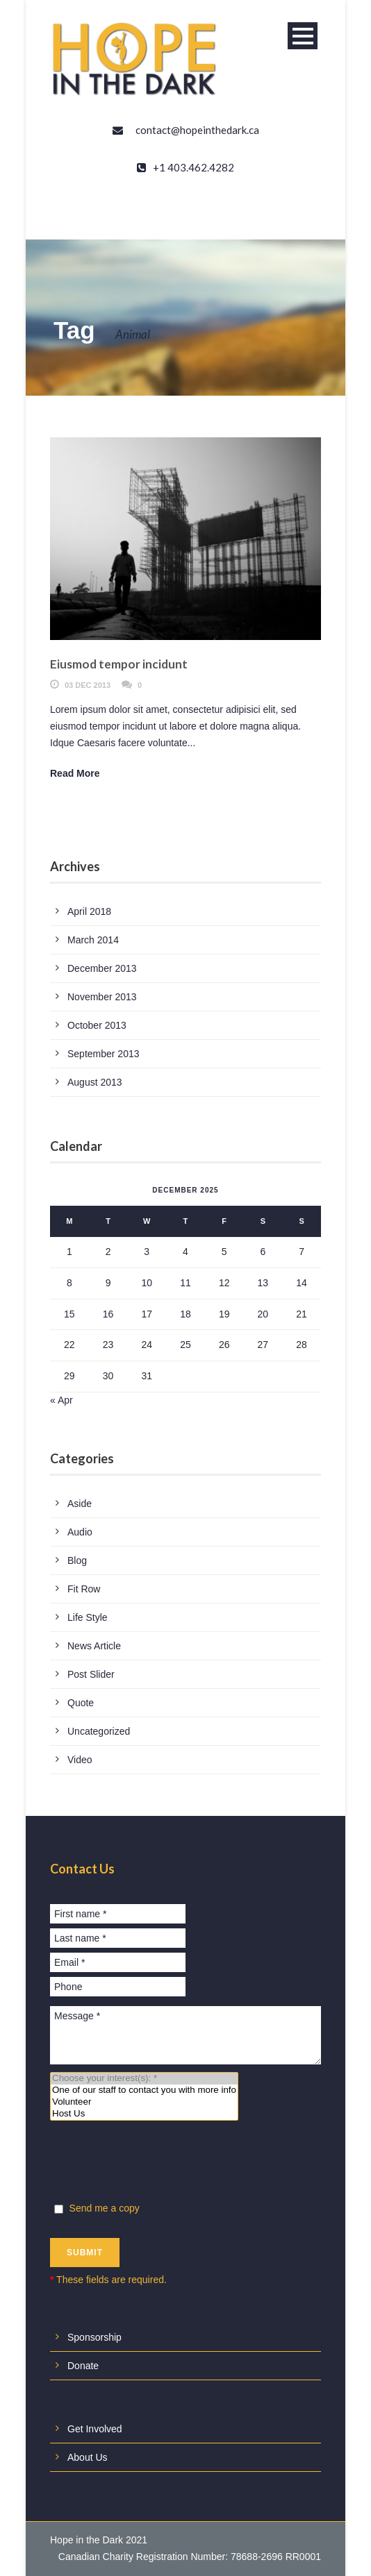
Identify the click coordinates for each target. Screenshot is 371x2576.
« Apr (61, 1400)
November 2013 (102, 996)
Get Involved (94, 2428)
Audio (79, 1532)
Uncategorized (98, 1731)
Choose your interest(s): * (144, 2079)
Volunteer (144, 2102)
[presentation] (155, 2164)
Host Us (144, 2114)
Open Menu (303, 35)
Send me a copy (96, 2208)
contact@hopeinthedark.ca (197, 130)
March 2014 (93, 939)
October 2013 (96, 1025)
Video (79, 1759)
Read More (75, 773)
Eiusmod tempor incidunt (119, 664)
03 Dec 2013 (87, 685)
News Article (94, 1645)
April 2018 (89, 911)
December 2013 (102, 968)
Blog (77, 1560)
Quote (80, 1702)
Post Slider (91, 1674)
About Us (87, 2457)
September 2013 (103, 1053)
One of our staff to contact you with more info (144, 2090)
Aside (79, 1503)
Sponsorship (94, 2337)
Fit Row (83, 1588)
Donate (83, 2365)
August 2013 (94, 1082)
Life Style (87, 1617)
